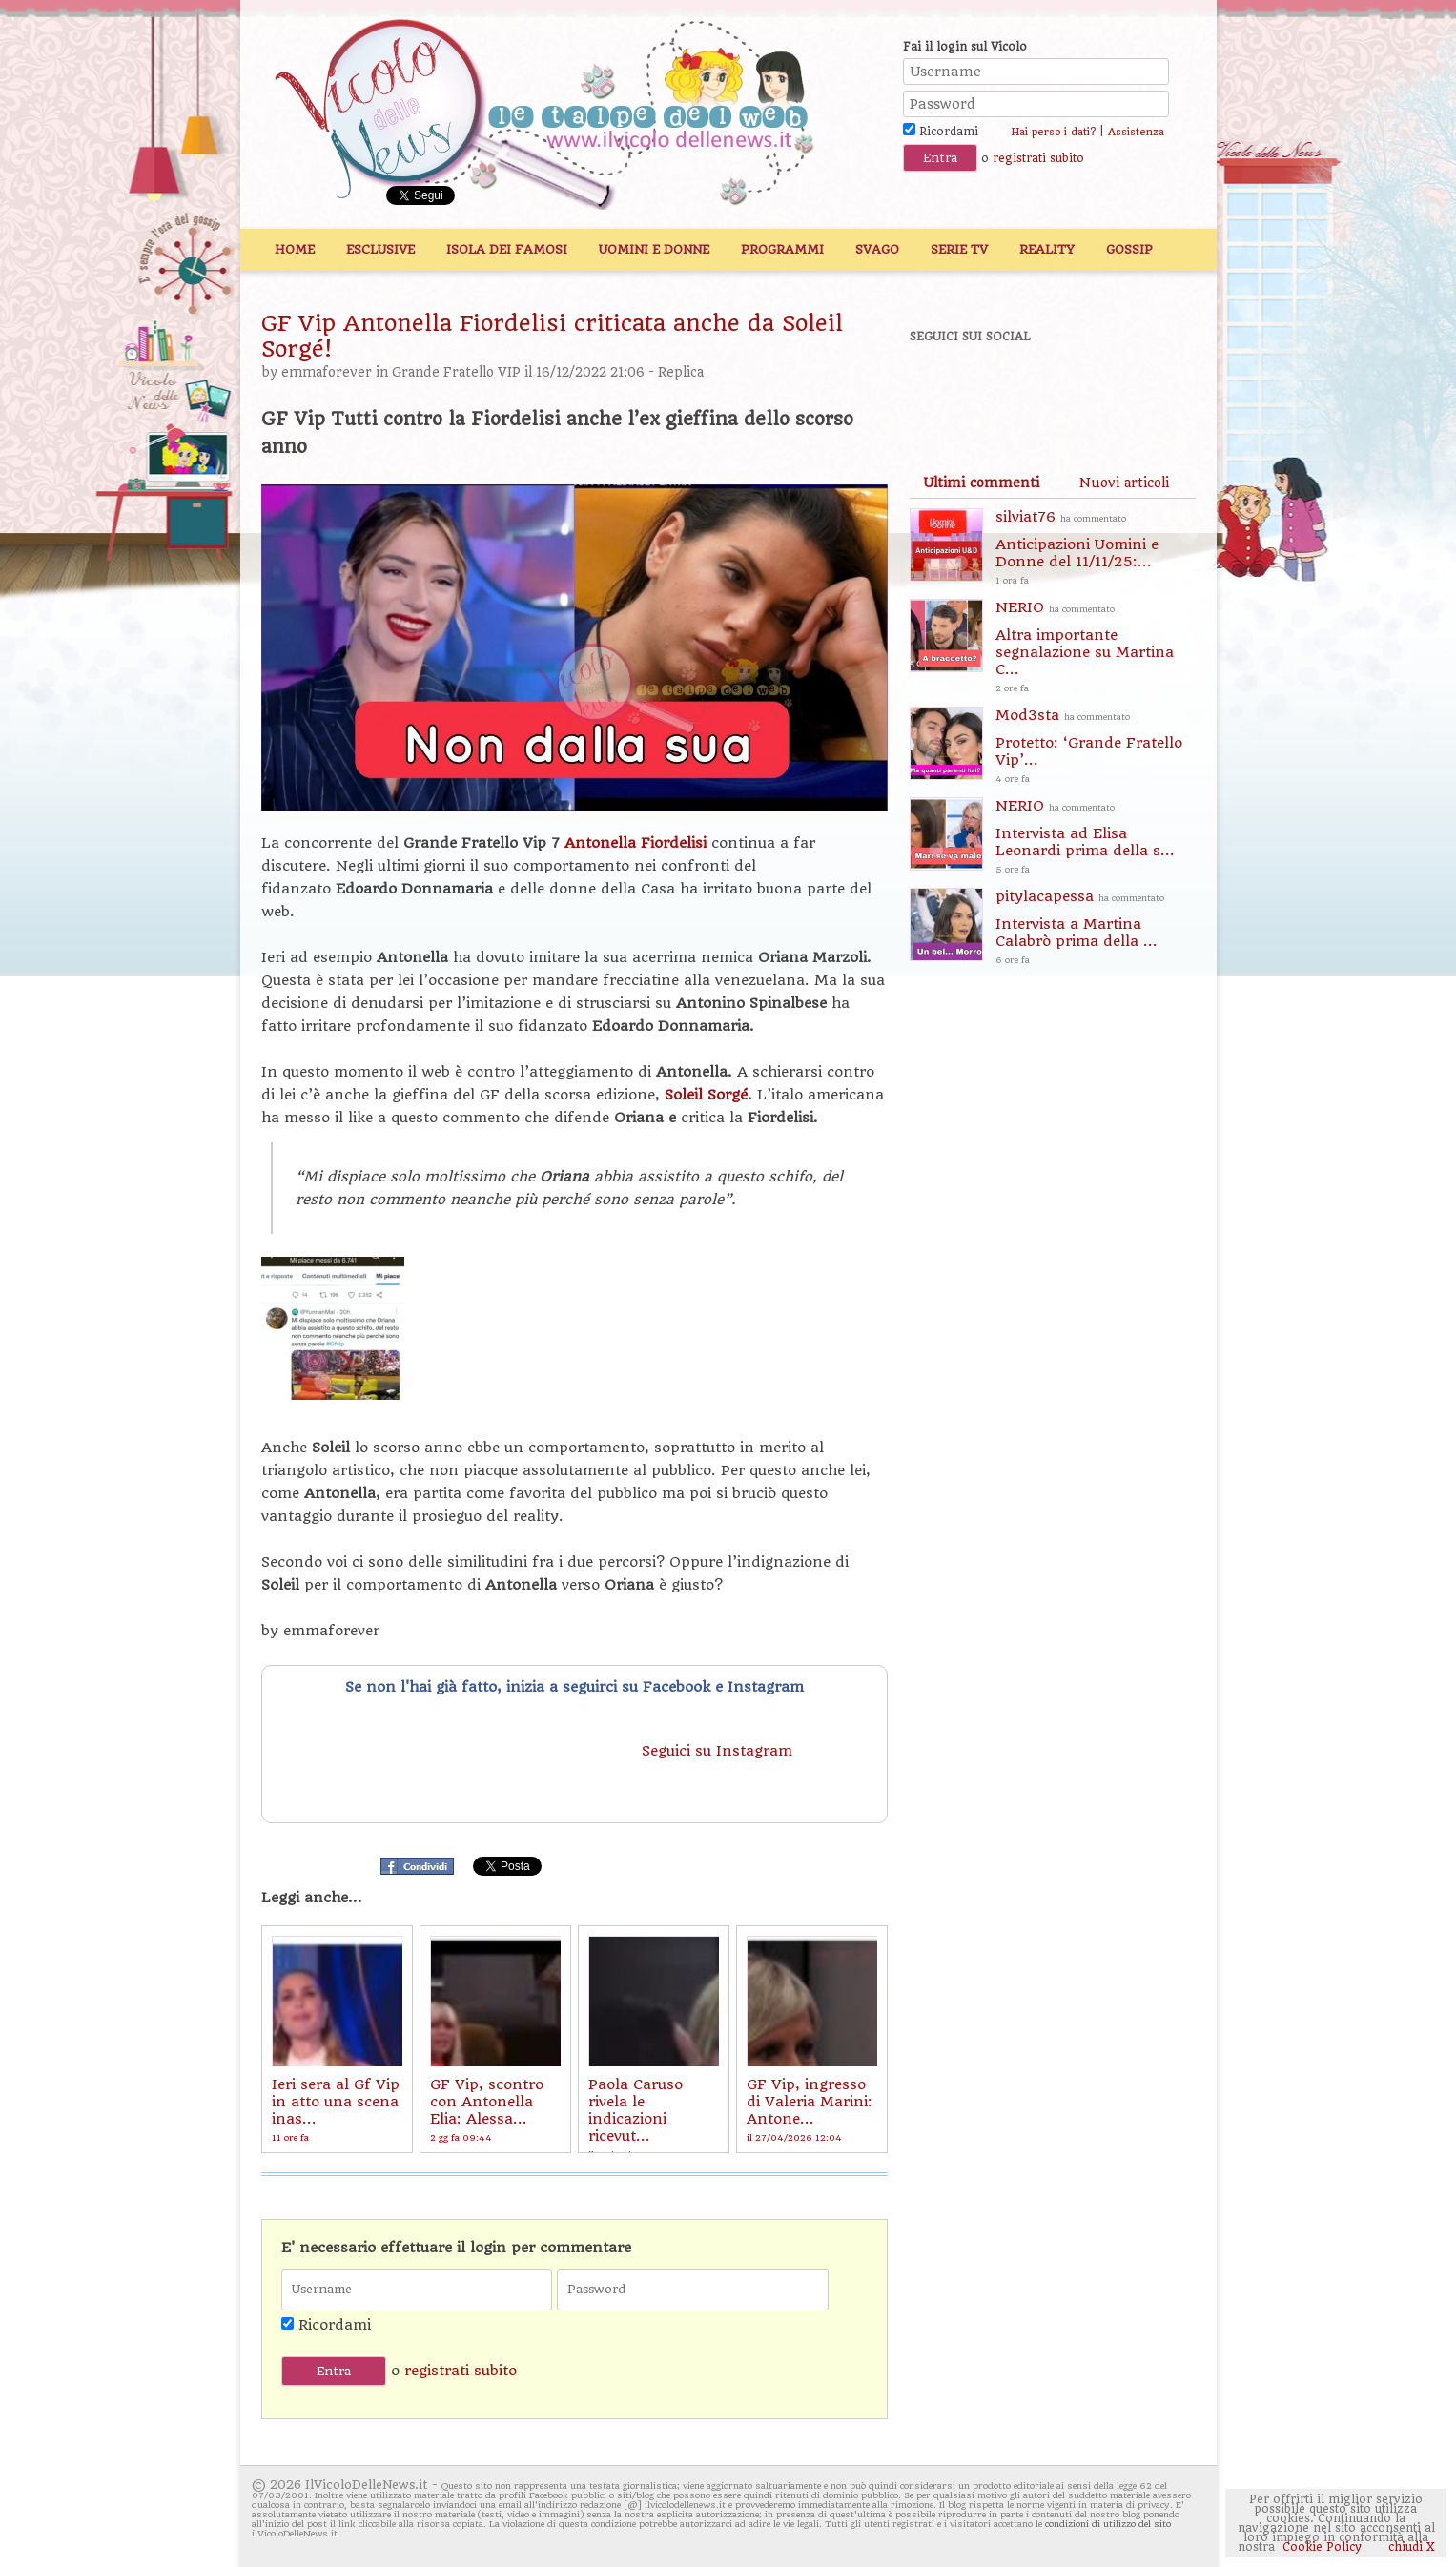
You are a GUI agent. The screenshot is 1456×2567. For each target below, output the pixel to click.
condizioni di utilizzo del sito (1108, 2523)
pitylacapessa (1095, 928)
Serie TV (959, 249)
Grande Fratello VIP (456, 372)
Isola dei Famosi (506, 249)
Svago (877, 249)
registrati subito (1038, 158)
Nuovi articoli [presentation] (1124, 482)
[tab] (981, 482)
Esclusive (380, 249)
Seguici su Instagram (719, 1750)
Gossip (1129, 249)
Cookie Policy (1322, 2547)
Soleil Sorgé (706, 1094)
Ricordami (940, 131)
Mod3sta (1095, 747)
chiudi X (1409, 2547)
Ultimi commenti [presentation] (981, 482)
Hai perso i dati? (1053, 132)
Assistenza (1136, 132)
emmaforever (326, 372)
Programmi (782, 249)
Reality (1047, 249)
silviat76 (1095, 548)
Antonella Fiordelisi (635, 843)
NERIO (1095, 648)
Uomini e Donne (654, 249)
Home (295, 249)
